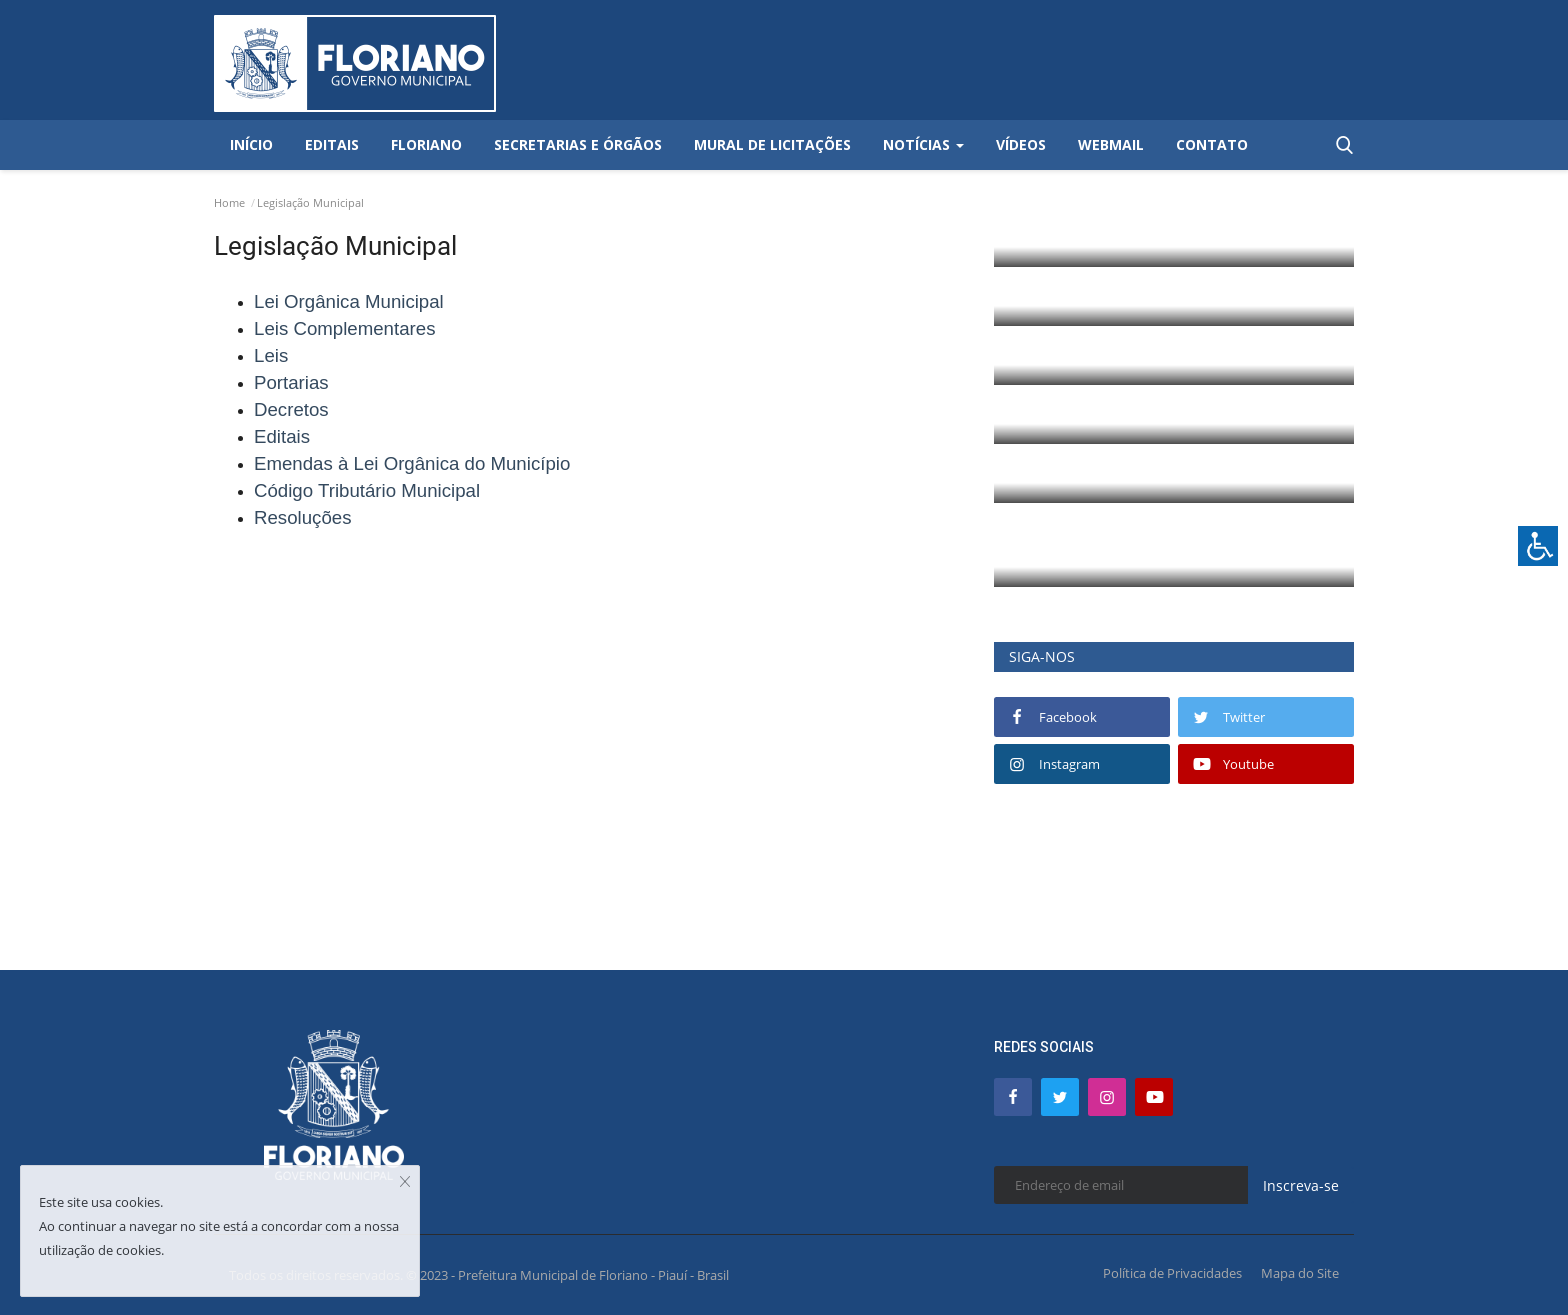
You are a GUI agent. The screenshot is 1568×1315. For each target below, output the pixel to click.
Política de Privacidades (1172, 1273)
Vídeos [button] (1021, 144)
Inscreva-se (1301, 1185)
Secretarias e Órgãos (578, 144)
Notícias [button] (923, 144)
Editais (332, 144)
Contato (1212, 144)
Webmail (1111, 144)
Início (251, 144)
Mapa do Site (1300, 1273)
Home (229, 202)
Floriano (426, 144)
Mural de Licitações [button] (772, 144)
